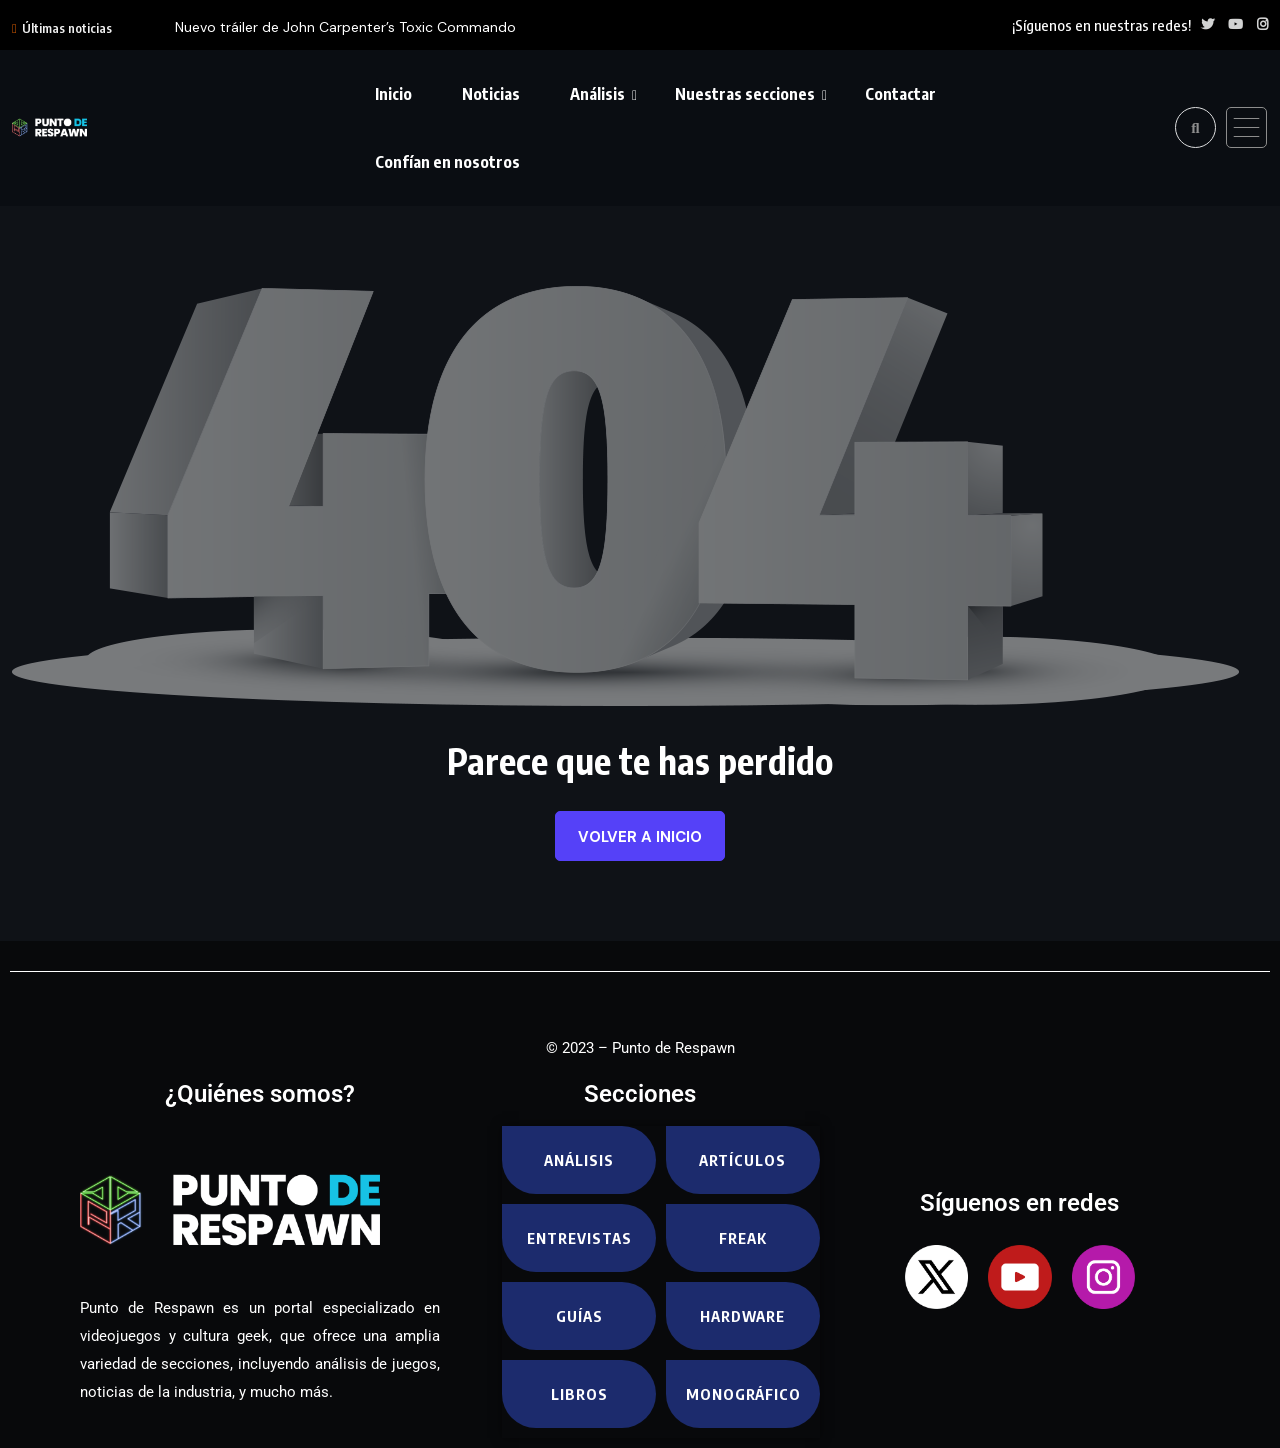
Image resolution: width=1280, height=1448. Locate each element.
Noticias (491, 94)
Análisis (597, 94)
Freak (743, 1238)
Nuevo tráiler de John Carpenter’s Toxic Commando (345, 27)
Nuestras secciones (745, 94)
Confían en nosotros (447, 162)
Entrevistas (579, 1238)
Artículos (742, 1160)
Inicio (393, 94)
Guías (579, 1316)
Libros (579, 1394)
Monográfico (744, 1394)
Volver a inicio (640, 837)
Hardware (742, 1316)
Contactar (900, 94)
